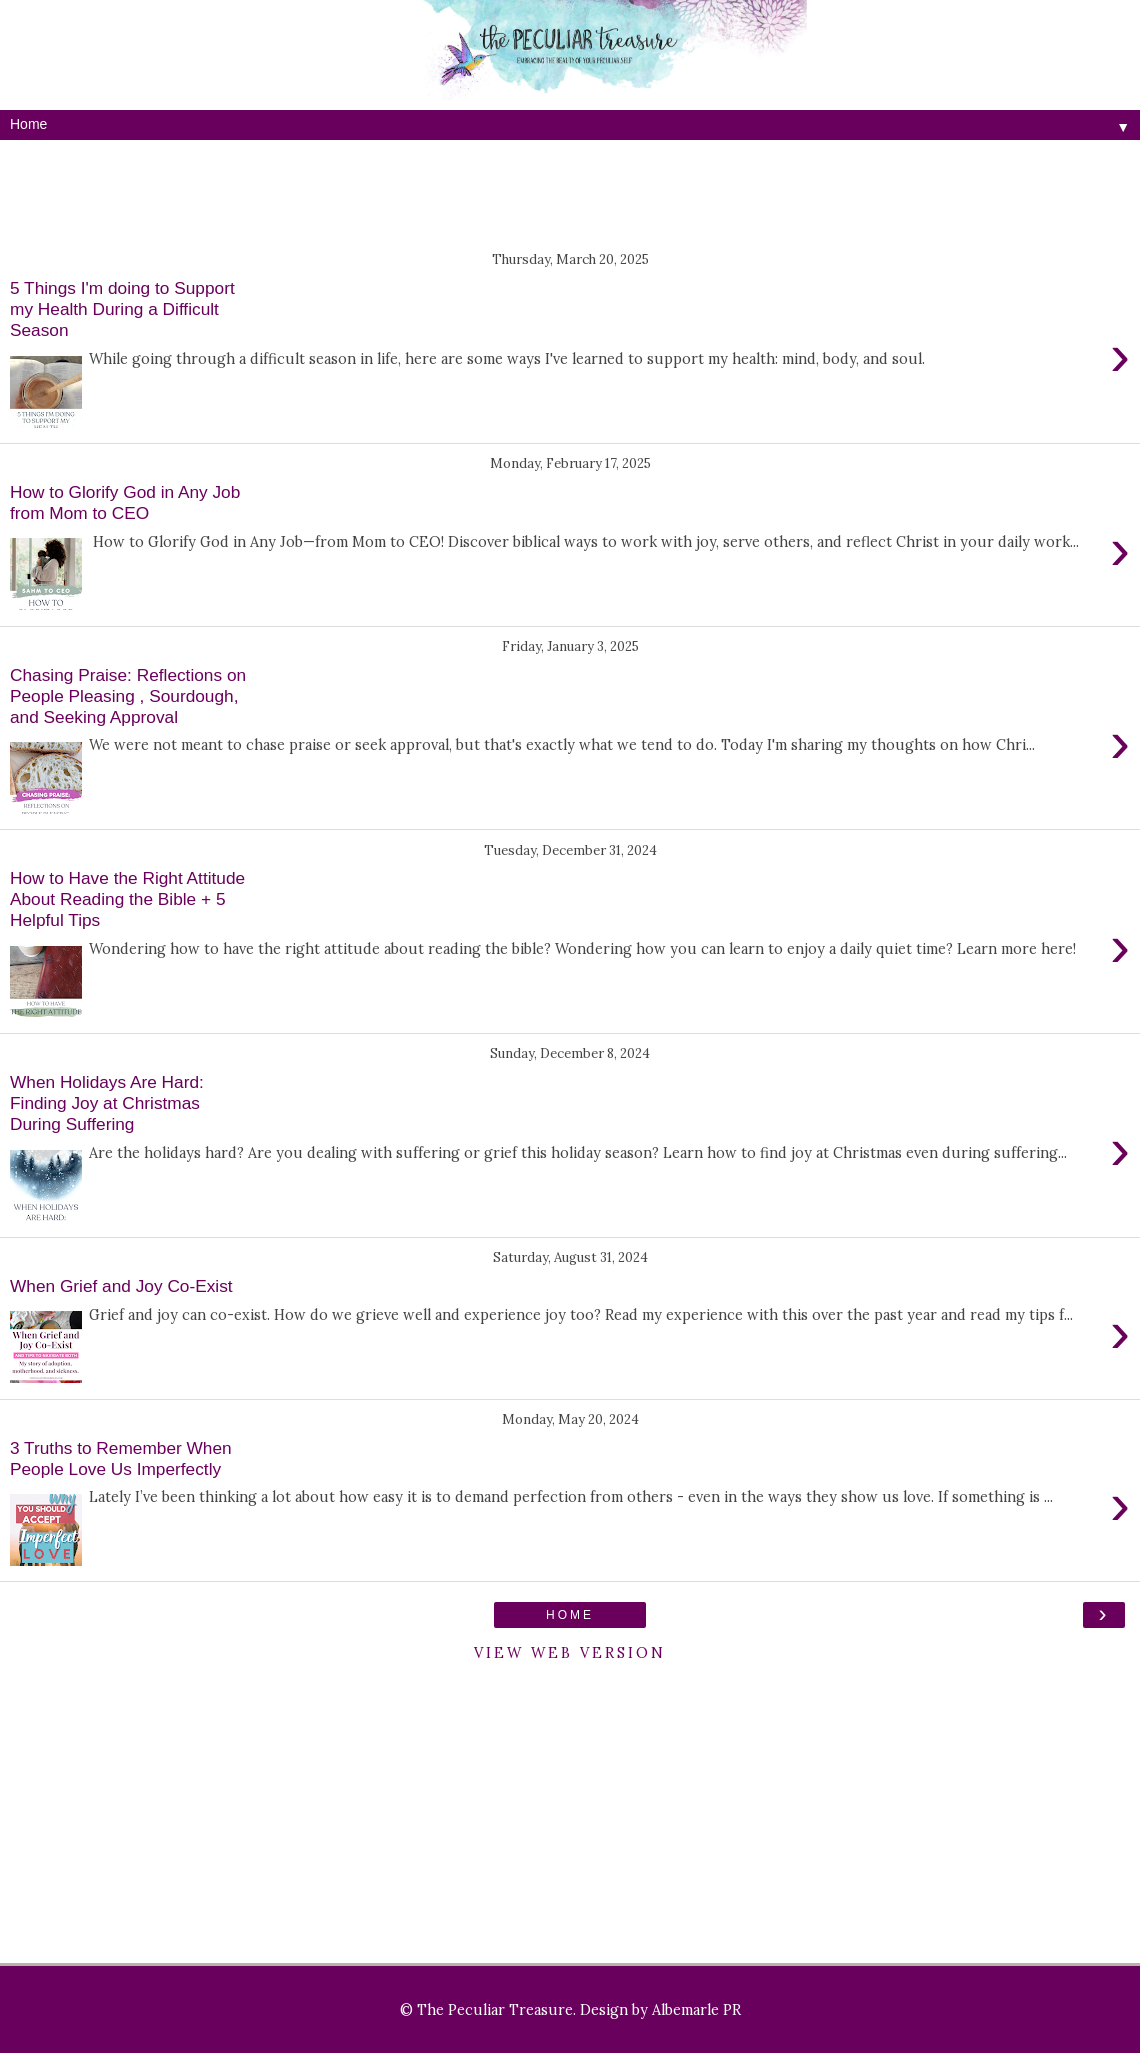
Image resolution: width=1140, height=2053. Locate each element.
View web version (570, 1653)
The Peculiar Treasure (495, 2010)
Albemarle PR (696, 2010)
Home (570, 1615)
